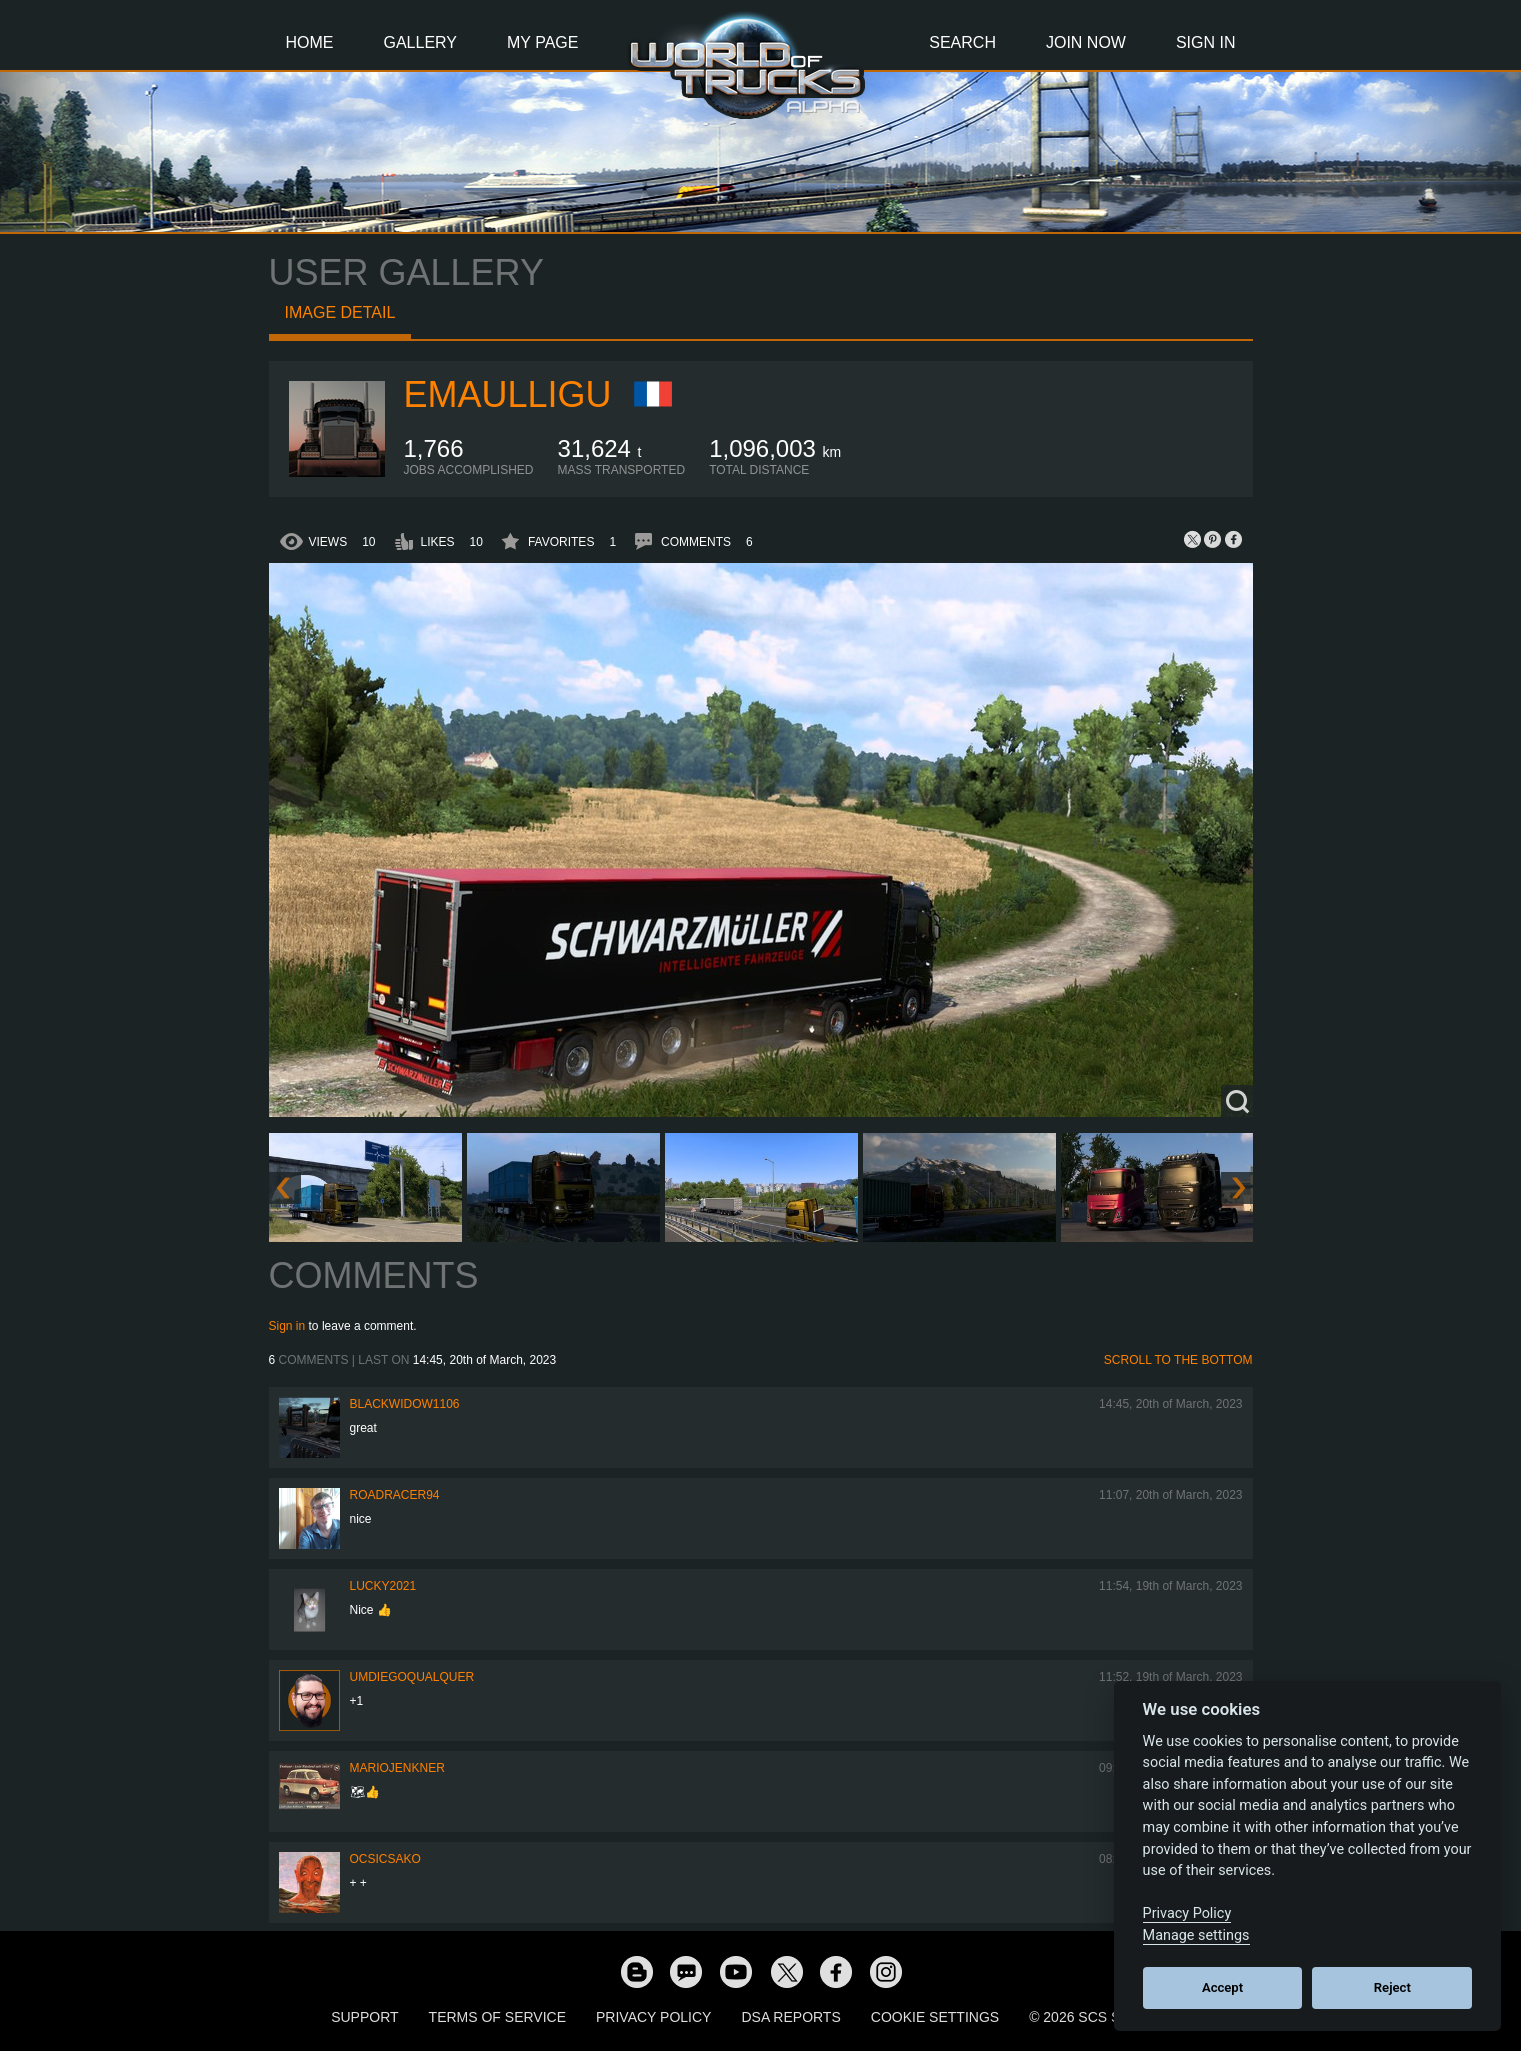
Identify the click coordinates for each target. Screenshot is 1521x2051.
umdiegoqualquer (412, 1677)
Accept (1222, 1987)
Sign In (1206, 42)
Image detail (340, 312)
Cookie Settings (935, 2017)
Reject (1392, 1987)
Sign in (287, 1326)
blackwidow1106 (405, 1404)
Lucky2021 (383, 1586)
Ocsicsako (385, 1859)
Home (310, 42)
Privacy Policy (653, 2017)
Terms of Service (497, 2017)
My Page (542, 42)
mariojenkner (397, 1768)
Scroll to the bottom (1178, 1360)
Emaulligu (508, 394)
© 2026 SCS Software (1109, 2017)
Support (364, 2017)
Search (962, 42)
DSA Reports (790, 2017)
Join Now (1086, 42)
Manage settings (1196, 1935)
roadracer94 (395, 1495)
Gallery (421, 42)
